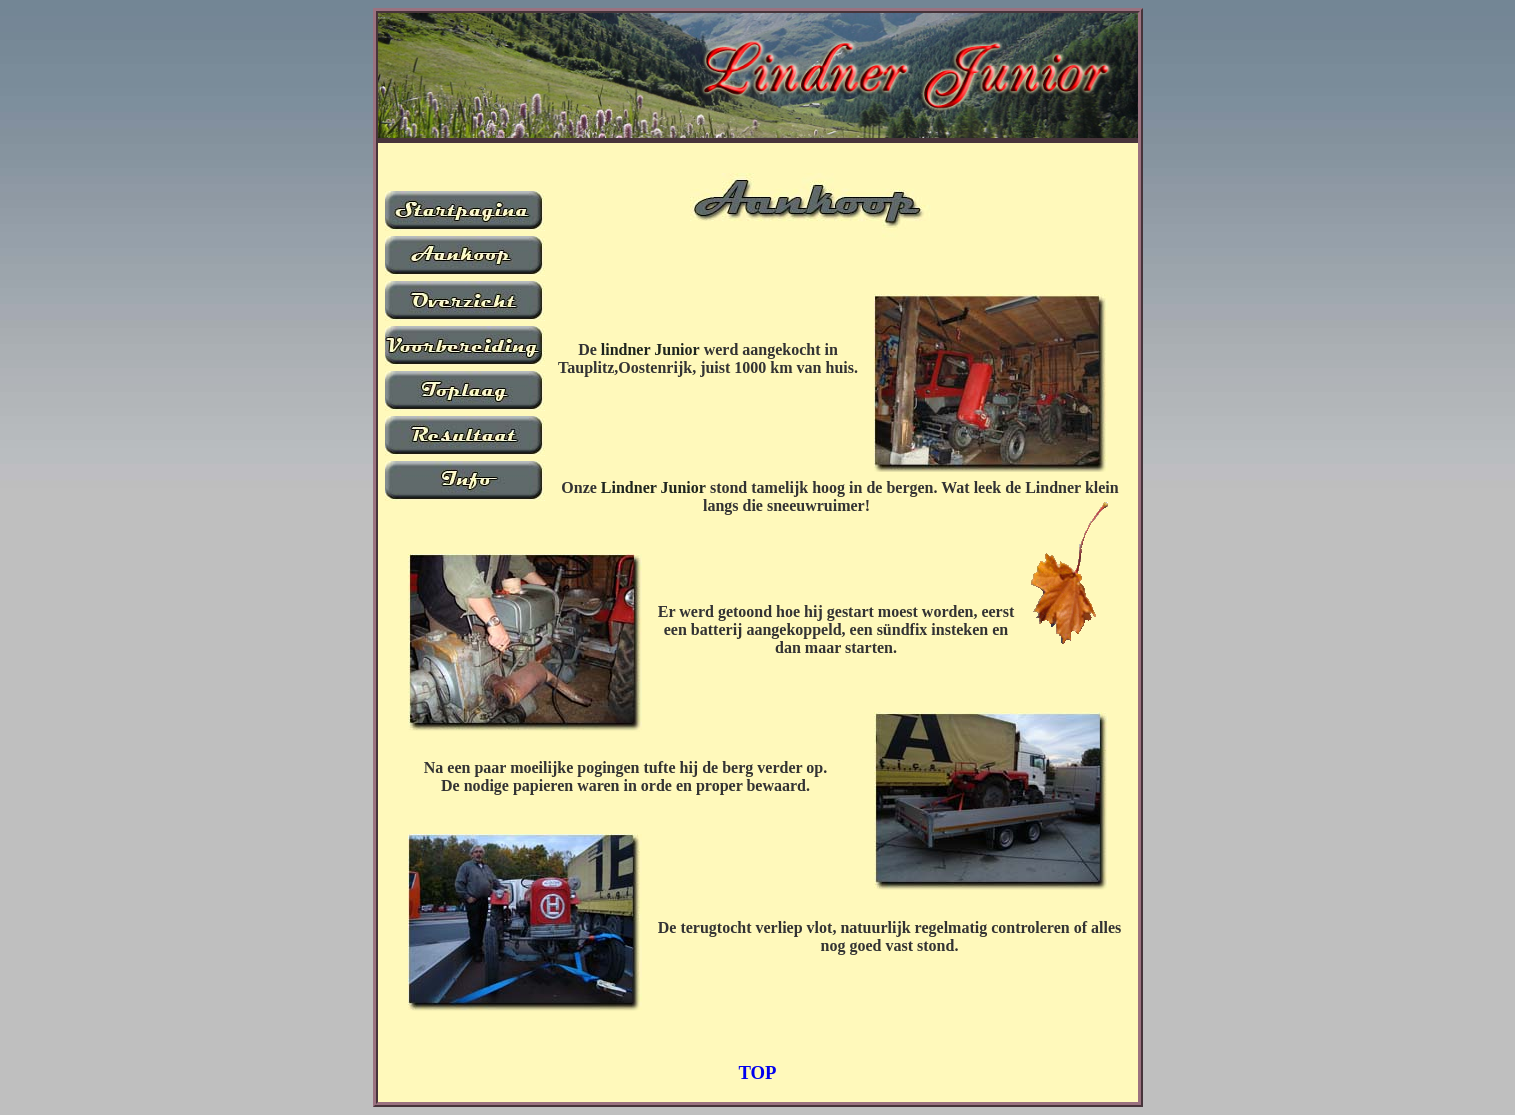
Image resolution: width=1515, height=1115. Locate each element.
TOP (757, 1072)
